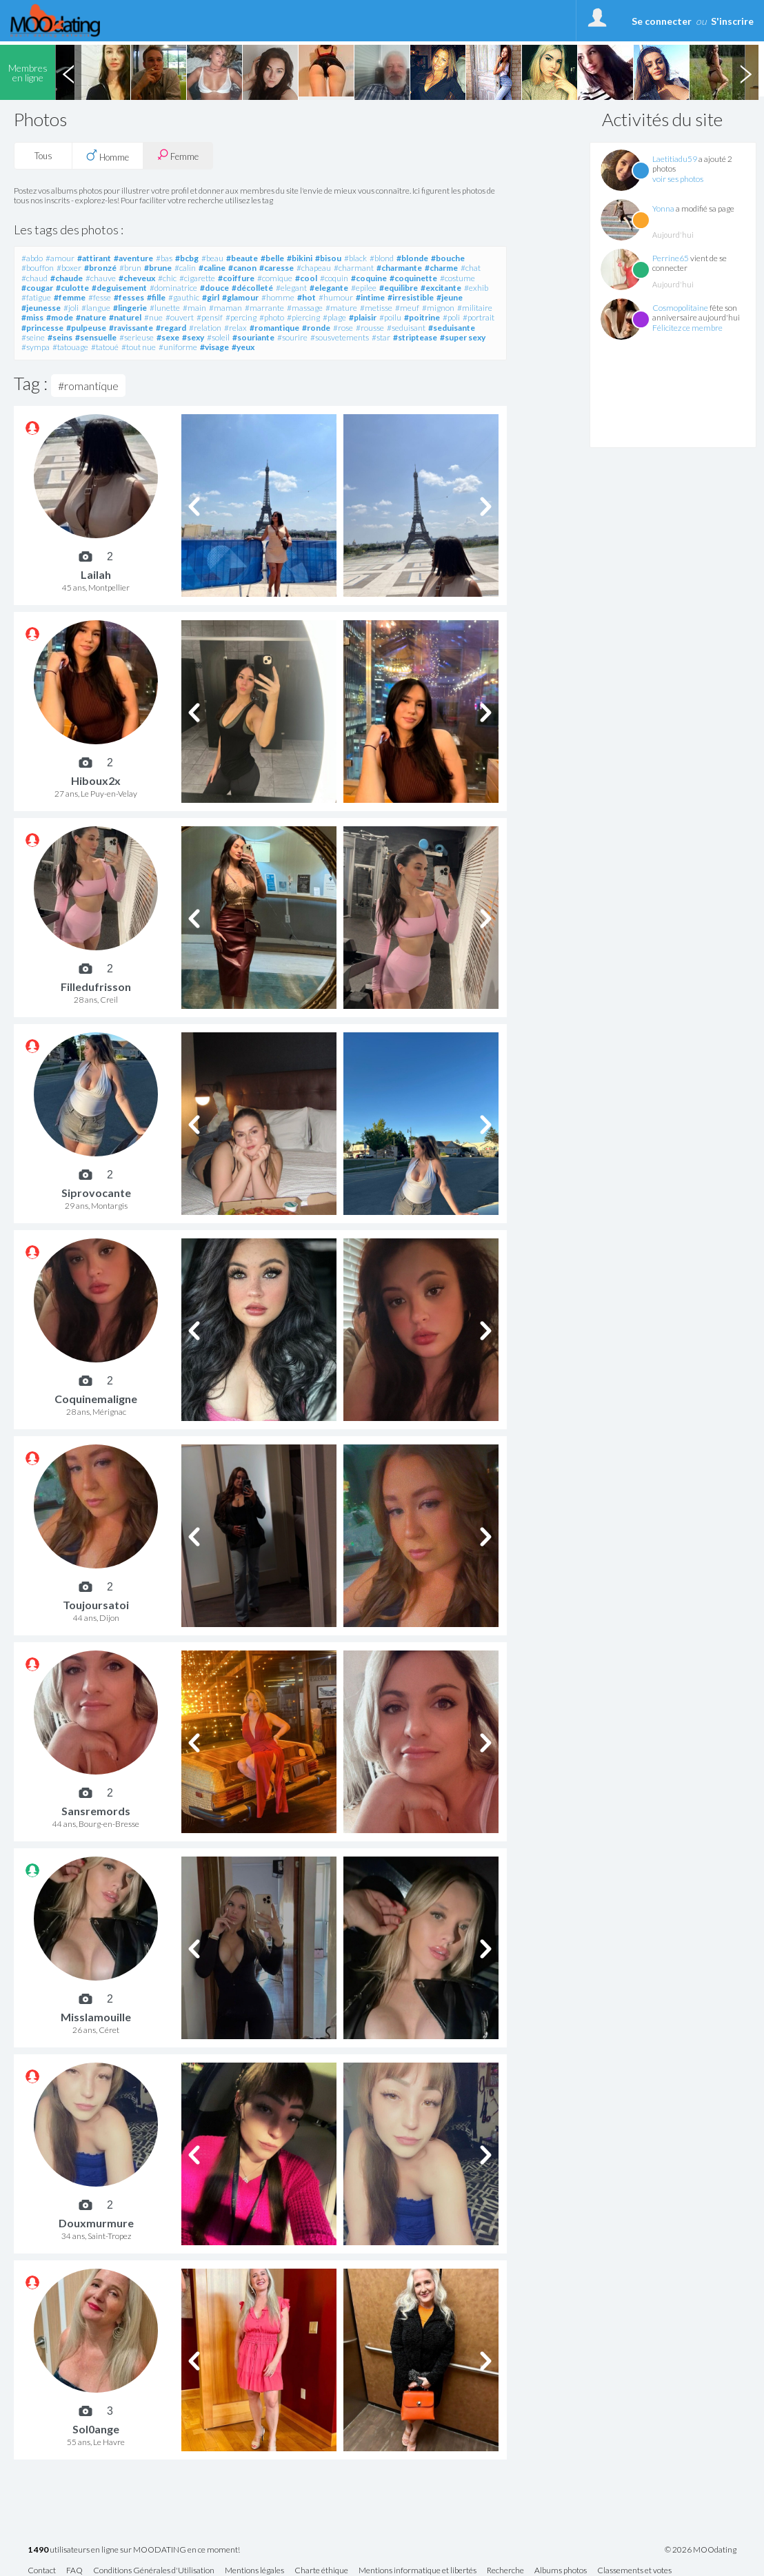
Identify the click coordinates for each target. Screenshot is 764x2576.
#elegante (329, 288)
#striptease (415, 337)
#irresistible (411, 297)
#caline (212, 268)
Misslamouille (96, 2016)
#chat (471, 268)
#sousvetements (339, 337)
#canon (242, 268)
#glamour (240, 297)
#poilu (390, 317)
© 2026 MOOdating (700, 2550)
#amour (60, 258)
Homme (107, 156)
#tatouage (70, 347)
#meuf (407, 308)
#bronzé (100, 268)
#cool (306, 278)
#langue (95, 308)
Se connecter (662, 21)
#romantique (274, 328)
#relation (205, 328)
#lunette (165, 308)
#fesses (129, 297)
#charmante (399, 268)
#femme (70, 297)
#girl (210, 297)
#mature (341, 308)
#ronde (316, 328)
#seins (60, 337)
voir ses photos (677, 179)
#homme (277, 297)
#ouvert (179, 317)
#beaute (242, 258)
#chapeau (313, 268)
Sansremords (95, 1810)
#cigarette (197, 278)
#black (355, 258)
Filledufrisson (96, 986)
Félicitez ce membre (687, 328)
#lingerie (130, 308)
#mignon (438, 308)
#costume (457, 278)
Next (745, 72)
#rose (343, 328)
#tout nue (138, 347)
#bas (164, 258)
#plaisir (362, 317)
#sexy (193, 337)
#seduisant (406, 328)
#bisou (328, 258)
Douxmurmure (96, 2222)
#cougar (37, 288)
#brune (158, 268)
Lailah (96, 574)
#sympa (35, 347)
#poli (451, 317)
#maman (225, 308)
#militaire (474, 308)
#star (381, 337)
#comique (274, 278)
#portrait (478, 317)
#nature (91, 317)
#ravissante (131, 328)
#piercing (303, 317)
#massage (305, 308)
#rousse (370, 328)
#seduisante (451, 328)
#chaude (66, 278)
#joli (71, 308)
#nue (153, 317)
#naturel (125, 317)
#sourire (292, 337)
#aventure (133, 258)
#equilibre (398, 288)
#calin (185, 268)
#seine (33, 337)
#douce (214, 288)
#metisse (376, 308)
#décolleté (252, 288)
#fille (156, 297)
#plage (334, 317)
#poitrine (422, 317)
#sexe (168, 337)
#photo (271, 317)
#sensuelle (96, 337)
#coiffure (236, 278)
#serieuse (136, 337)
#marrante (264, 308)
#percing (241, 317)
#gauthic (183, 297)
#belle (272, 258)
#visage (214, 347)
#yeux (243, 347)
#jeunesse (41, 308)
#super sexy (462, 337)
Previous (68, 72)
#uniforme (178, 347)
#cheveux (137, 278)
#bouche (448, 258)
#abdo (32, 258)
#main (194, 308)
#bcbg (187, 258)
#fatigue (36, 297)
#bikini (299, 258)
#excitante (441, 288)
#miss (32, 317)
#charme (441, 268)
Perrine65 (670, 258)
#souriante (253, 337)
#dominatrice (173, 288)
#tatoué (105, 347)
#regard (171, 328)
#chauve (101, 278)
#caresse (276, 268)
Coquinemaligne (95, 1398)
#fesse (99, 297)
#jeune (449, 297)
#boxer (69, 268)
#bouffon (37, 268)
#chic (167, 278)
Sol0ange (95, 2428)
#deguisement (119, 288)
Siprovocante (96, 1192)
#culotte (72, 288)
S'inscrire (732, 21)
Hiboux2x (96, 780)
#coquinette (413, 278)
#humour (336, 297)
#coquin (334, 278)
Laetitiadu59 (674, 159)
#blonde (412, 258)
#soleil (218, 337)
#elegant (291, 288)
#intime (370, 297)
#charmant (354, 268)
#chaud (34, 278)
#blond (382, 258)
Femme (178, 155)
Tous (43, 155)
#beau (212, 258)
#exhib (476, 288)
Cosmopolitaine (680, 308)
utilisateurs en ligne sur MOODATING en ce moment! (134, 2550)
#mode (59, 317)
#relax (235, 328)
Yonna (663, 208)
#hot (306, 297)
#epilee (363, 288)
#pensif (210, 317)
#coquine (369, 278)
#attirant (94, 258)
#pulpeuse (86, 328)
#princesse (42, 328)
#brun (130, 268)
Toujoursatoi (96, 1604)
